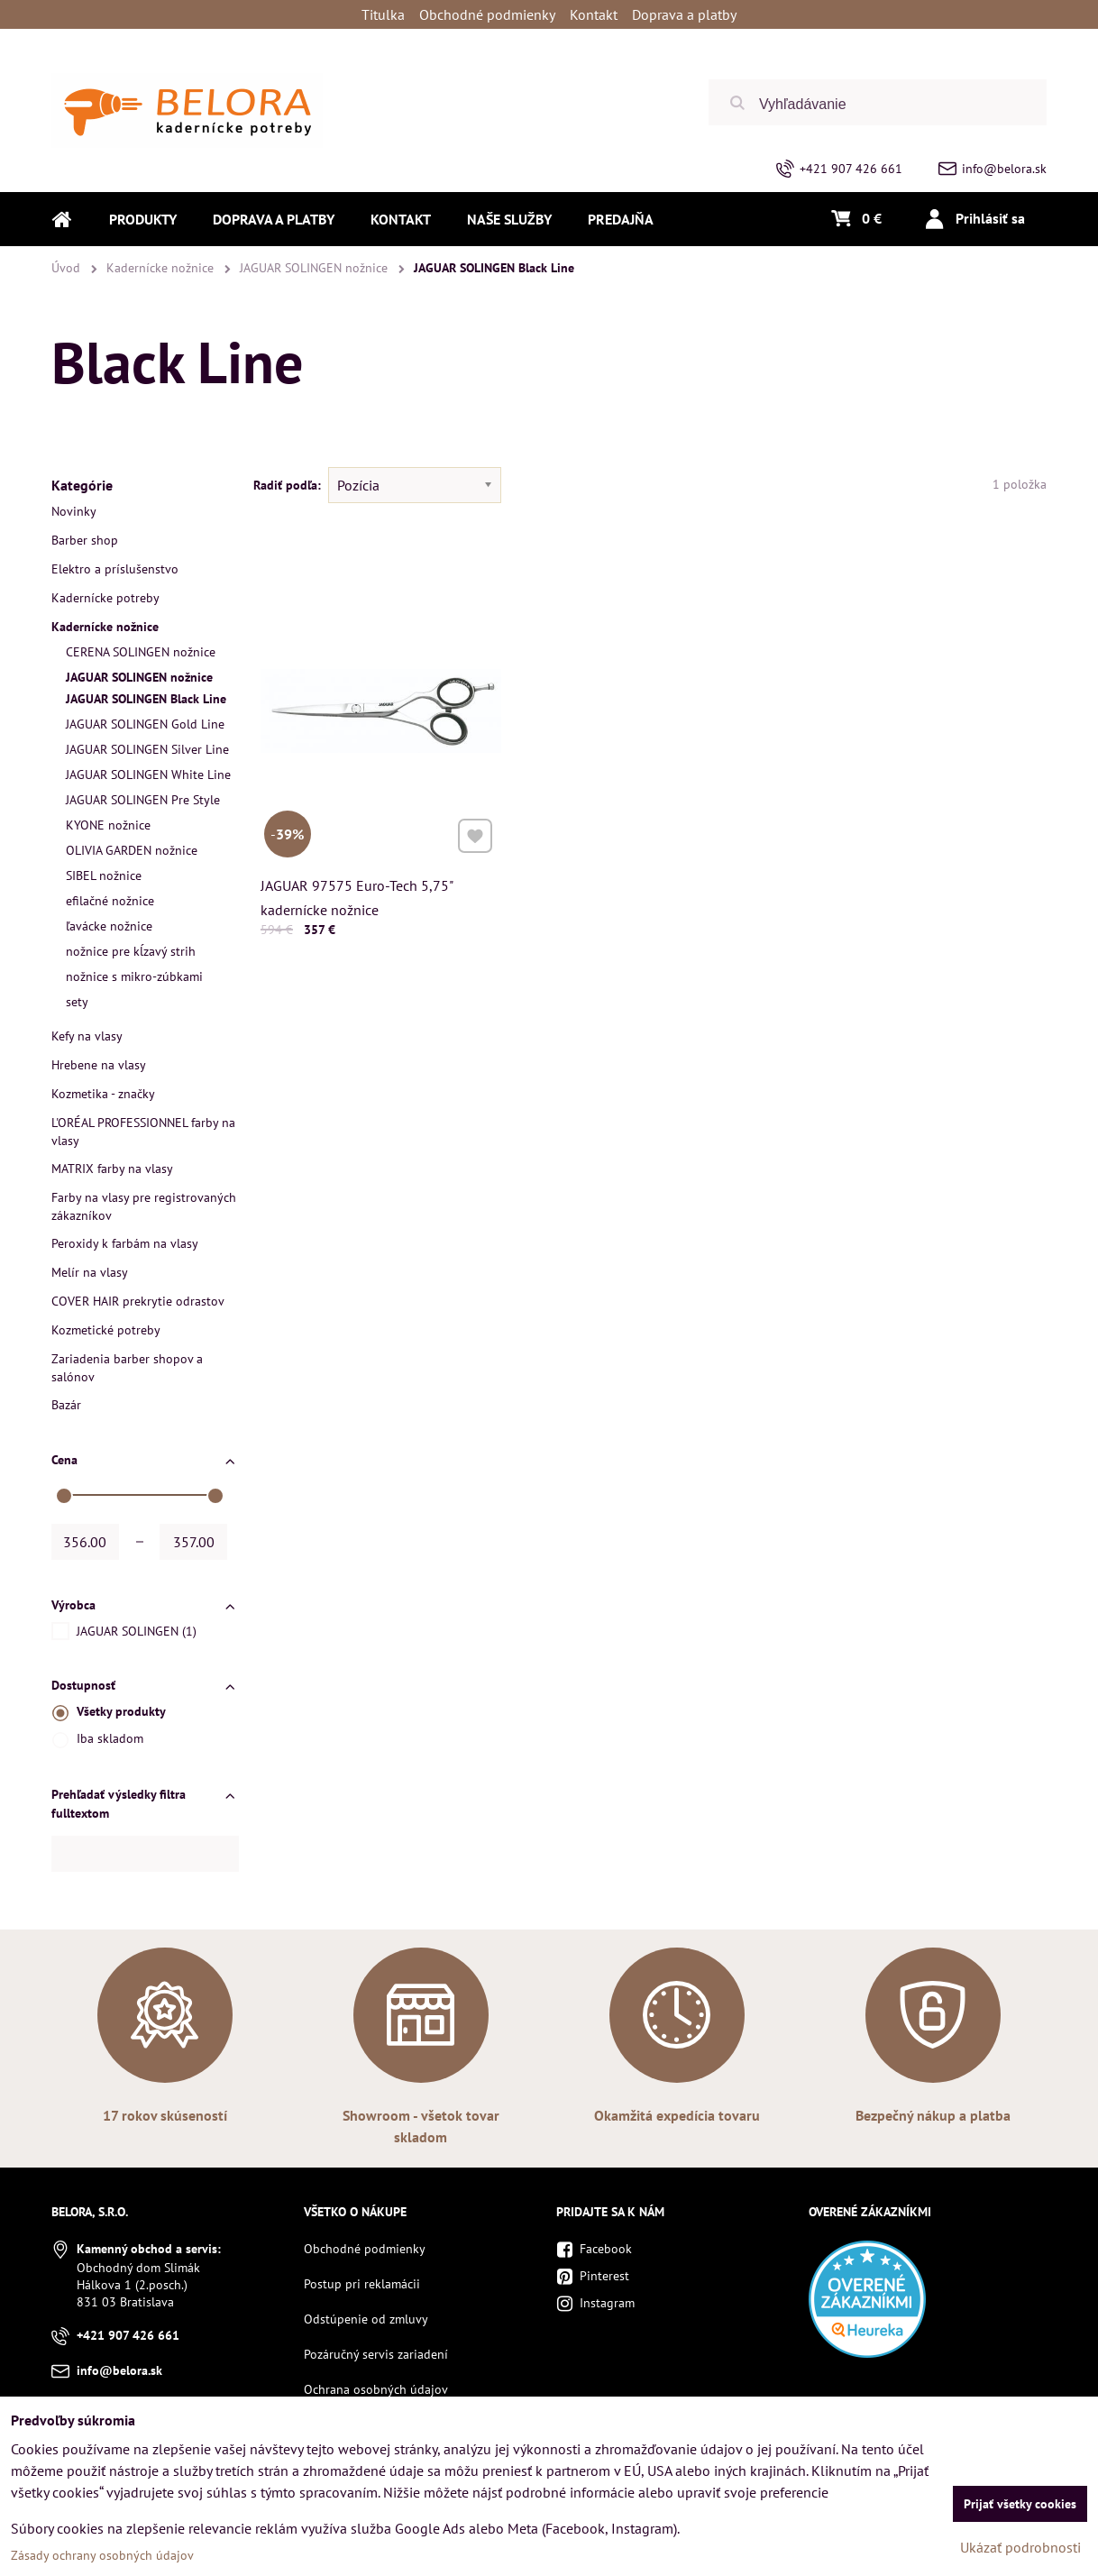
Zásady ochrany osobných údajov (102, 2555)
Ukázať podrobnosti (1020, 2547)
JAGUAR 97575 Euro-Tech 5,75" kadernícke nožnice (357, 893)
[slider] (64, 1496)
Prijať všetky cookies (1020, 2504)
